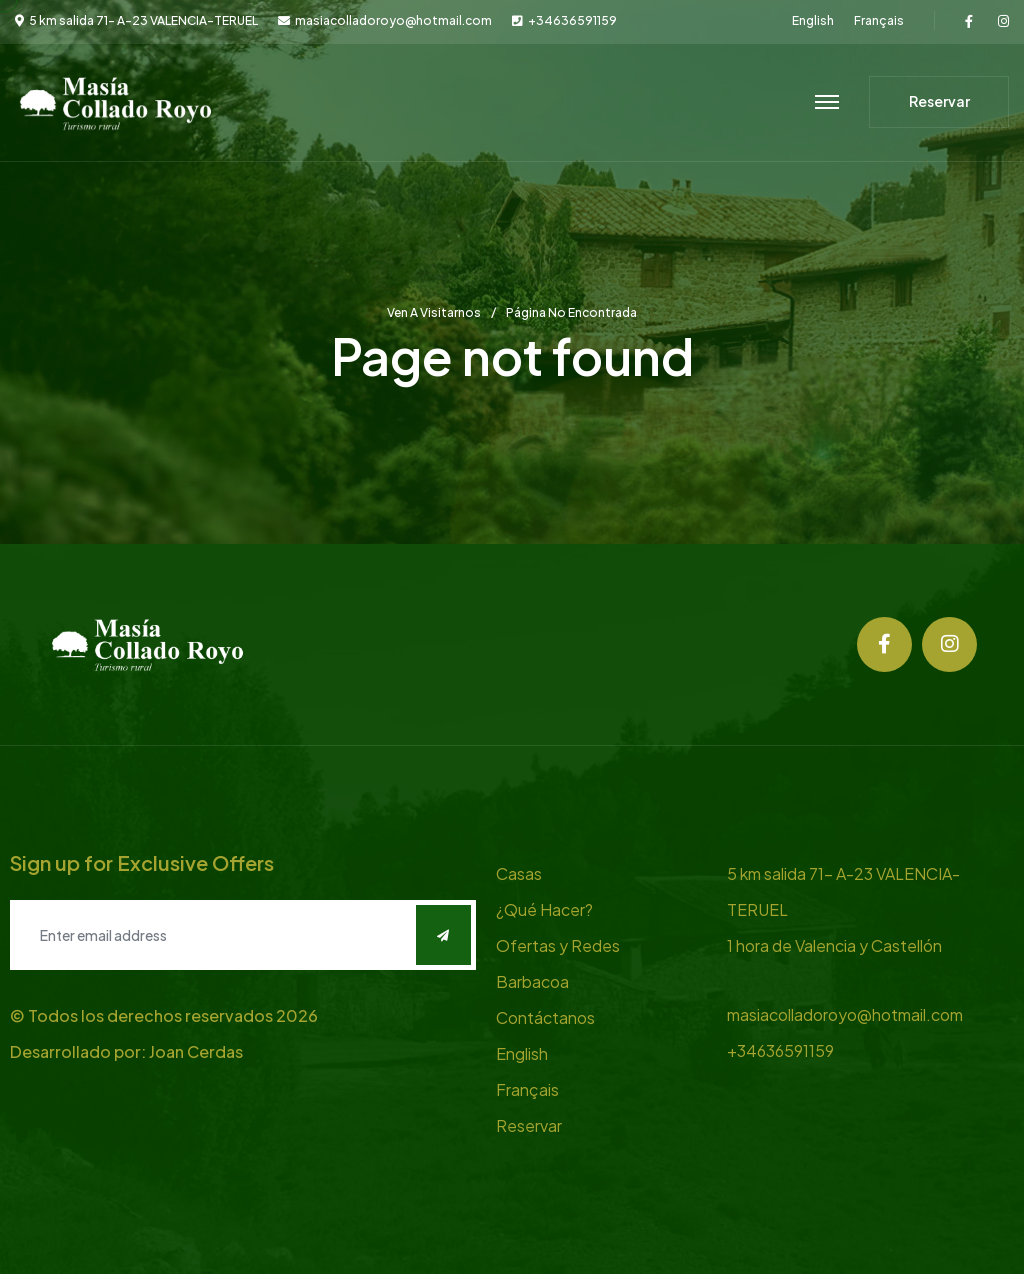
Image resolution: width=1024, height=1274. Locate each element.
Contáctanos (545, 1017)
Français (879, 20)
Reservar (529, 1125)
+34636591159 (572, 21)
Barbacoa (532, 981)
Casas (519, 873)
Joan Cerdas (196, 1051)
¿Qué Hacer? (544, 909)
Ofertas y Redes (558, 945)
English (813, 20)
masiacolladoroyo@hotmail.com (393, 21)
